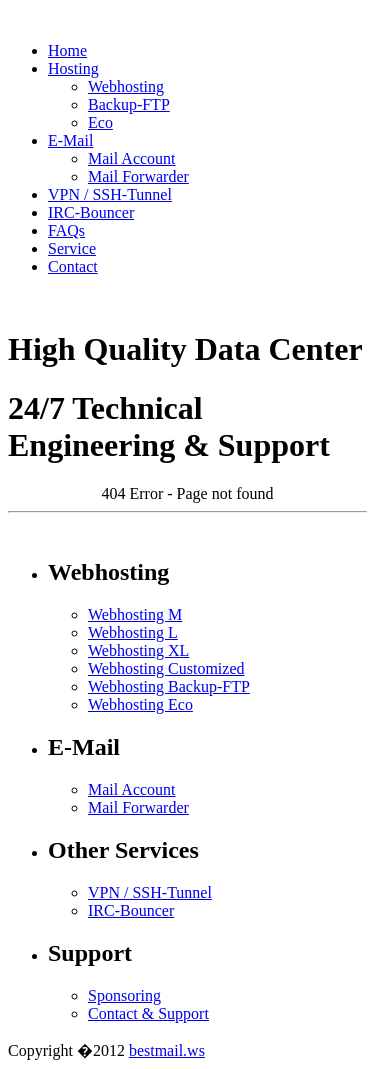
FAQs (66, 230)
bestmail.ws (167, 1050)
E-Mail (70, 140)
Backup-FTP (129, 104)
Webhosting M (135, 614)
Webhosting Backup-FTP (169, 686)
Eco (100, 122)
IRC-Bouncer (91, 212)
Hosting (73, 68)
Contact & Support (148, 1013)
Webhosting (126, 86)
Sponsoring (124, 995)
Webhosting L (133, 632)
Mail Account (132, 158)
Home (67, 50)
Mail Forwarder (138, 176)
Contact (73, 266)
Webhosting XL (138, 650)
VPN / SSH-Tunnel (110, 194)
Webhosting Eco (140, 704)
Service (72, 248)
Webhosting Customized (166, 668)
